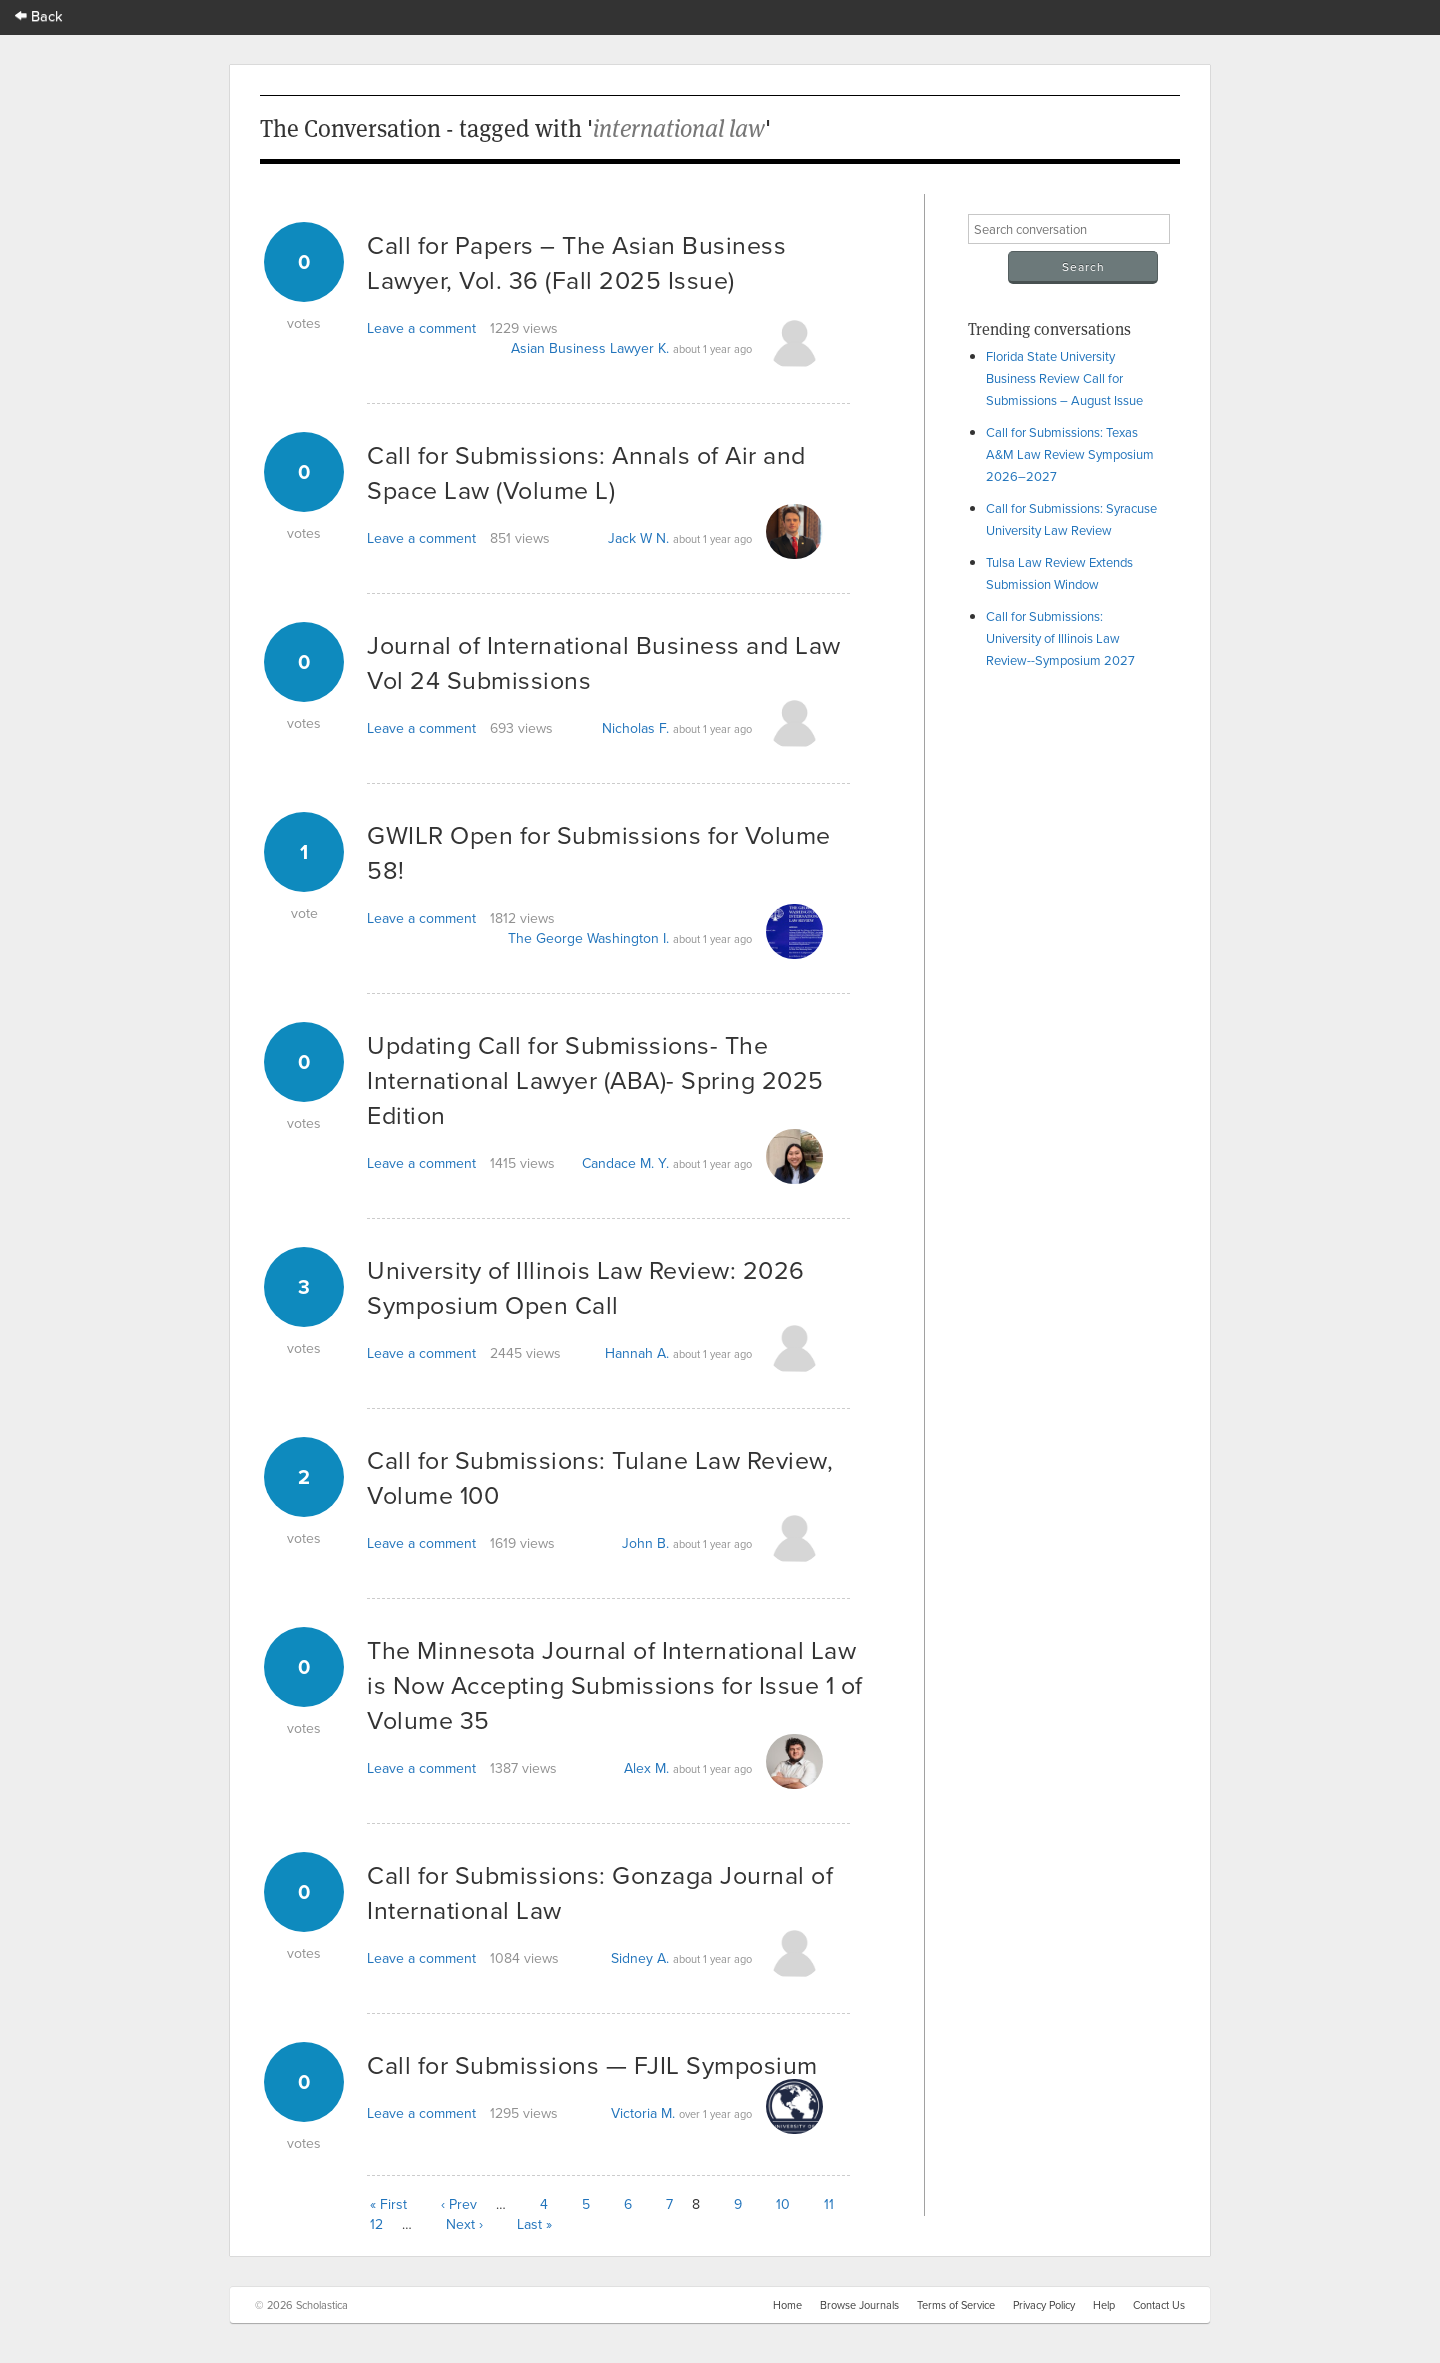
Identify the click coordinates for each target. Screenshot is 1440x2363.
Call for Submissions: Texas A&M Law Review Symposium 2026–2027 (1070, 454)
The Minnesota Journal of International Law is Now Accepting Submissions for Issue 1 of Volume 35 (615, 1684)
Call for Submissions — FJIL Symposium (592, 2064)
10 (783, 2204)
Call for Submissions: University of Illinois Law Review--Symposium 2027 (1060, 638)
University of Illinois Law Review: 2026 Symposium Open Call (586, 1287)
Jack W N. (638, 538)
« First (388, 2204)
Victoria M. (643, 2113)
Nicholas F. (635, 728)
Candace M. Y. (625, 1163)
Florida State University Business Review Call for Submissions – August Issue (1064, 378)
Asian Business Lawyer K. (590, 348)
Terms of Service (956, 2305)
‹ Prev (459, 2204)
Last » (534, 2224)
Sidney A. (640, 1958)
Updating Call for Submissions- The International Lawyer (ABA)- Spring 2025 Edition (595, 1079)
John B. (645, 1543)
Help (1104, 2305)
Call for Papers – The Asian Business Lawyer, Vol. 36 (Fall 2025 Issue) (576, 262)
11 (829, 2204)
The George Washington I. (588, 938)
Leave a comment (421, 328)
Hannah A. (637, 1353)
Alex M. (646, 1768)
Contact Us (1159, 2305)
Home (787, 2305)
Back (39, 15)
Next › (464, 2224)
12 (376, 2224)
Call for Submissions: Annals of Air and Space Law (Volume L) (586, 472)
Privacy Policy (1044, 2305)
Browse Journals (859, 2305)
